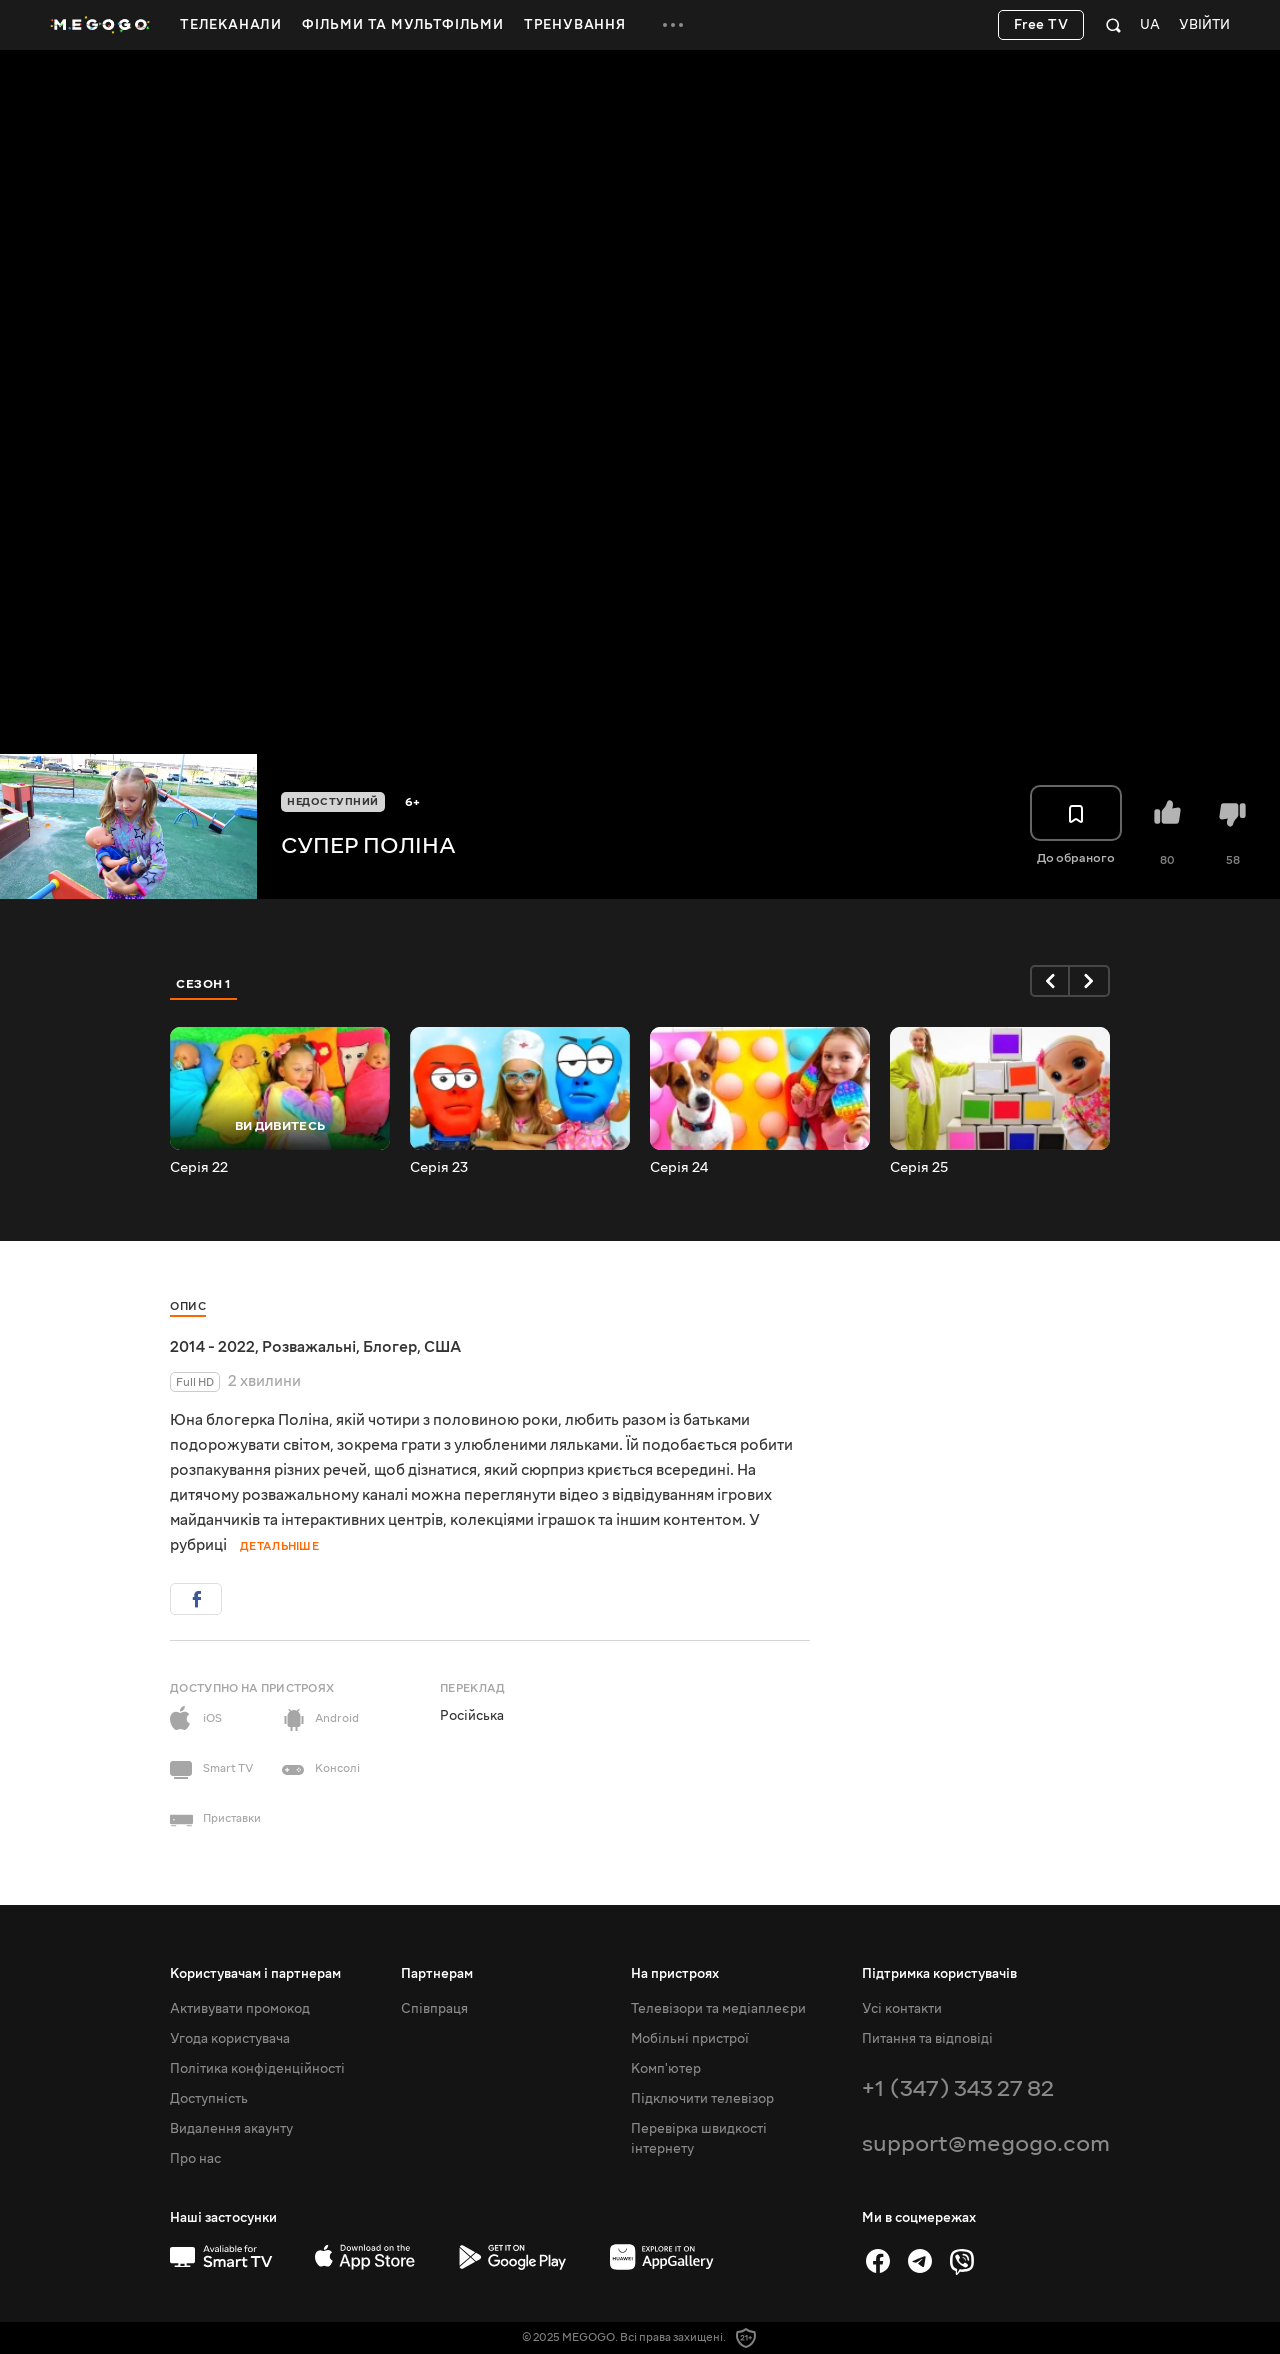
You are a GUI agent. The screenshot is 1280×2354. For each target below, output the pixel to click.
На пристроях (675, 1974)
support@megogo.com (986, 2143)
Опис (188, 1306)
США (442, 1347)
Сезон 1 (204, 984)
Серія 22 (199, 1168)
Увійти (1204, 25)
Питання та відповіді (927, 2039)
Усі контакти (902, 2009)
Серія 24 (679, 1168)
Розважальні (309, 1347)
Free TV (1041, 25)
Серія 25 (919, 1168)
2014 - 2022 (212, 1347)
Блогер (390, 1347)
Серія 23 (439, 1168)
